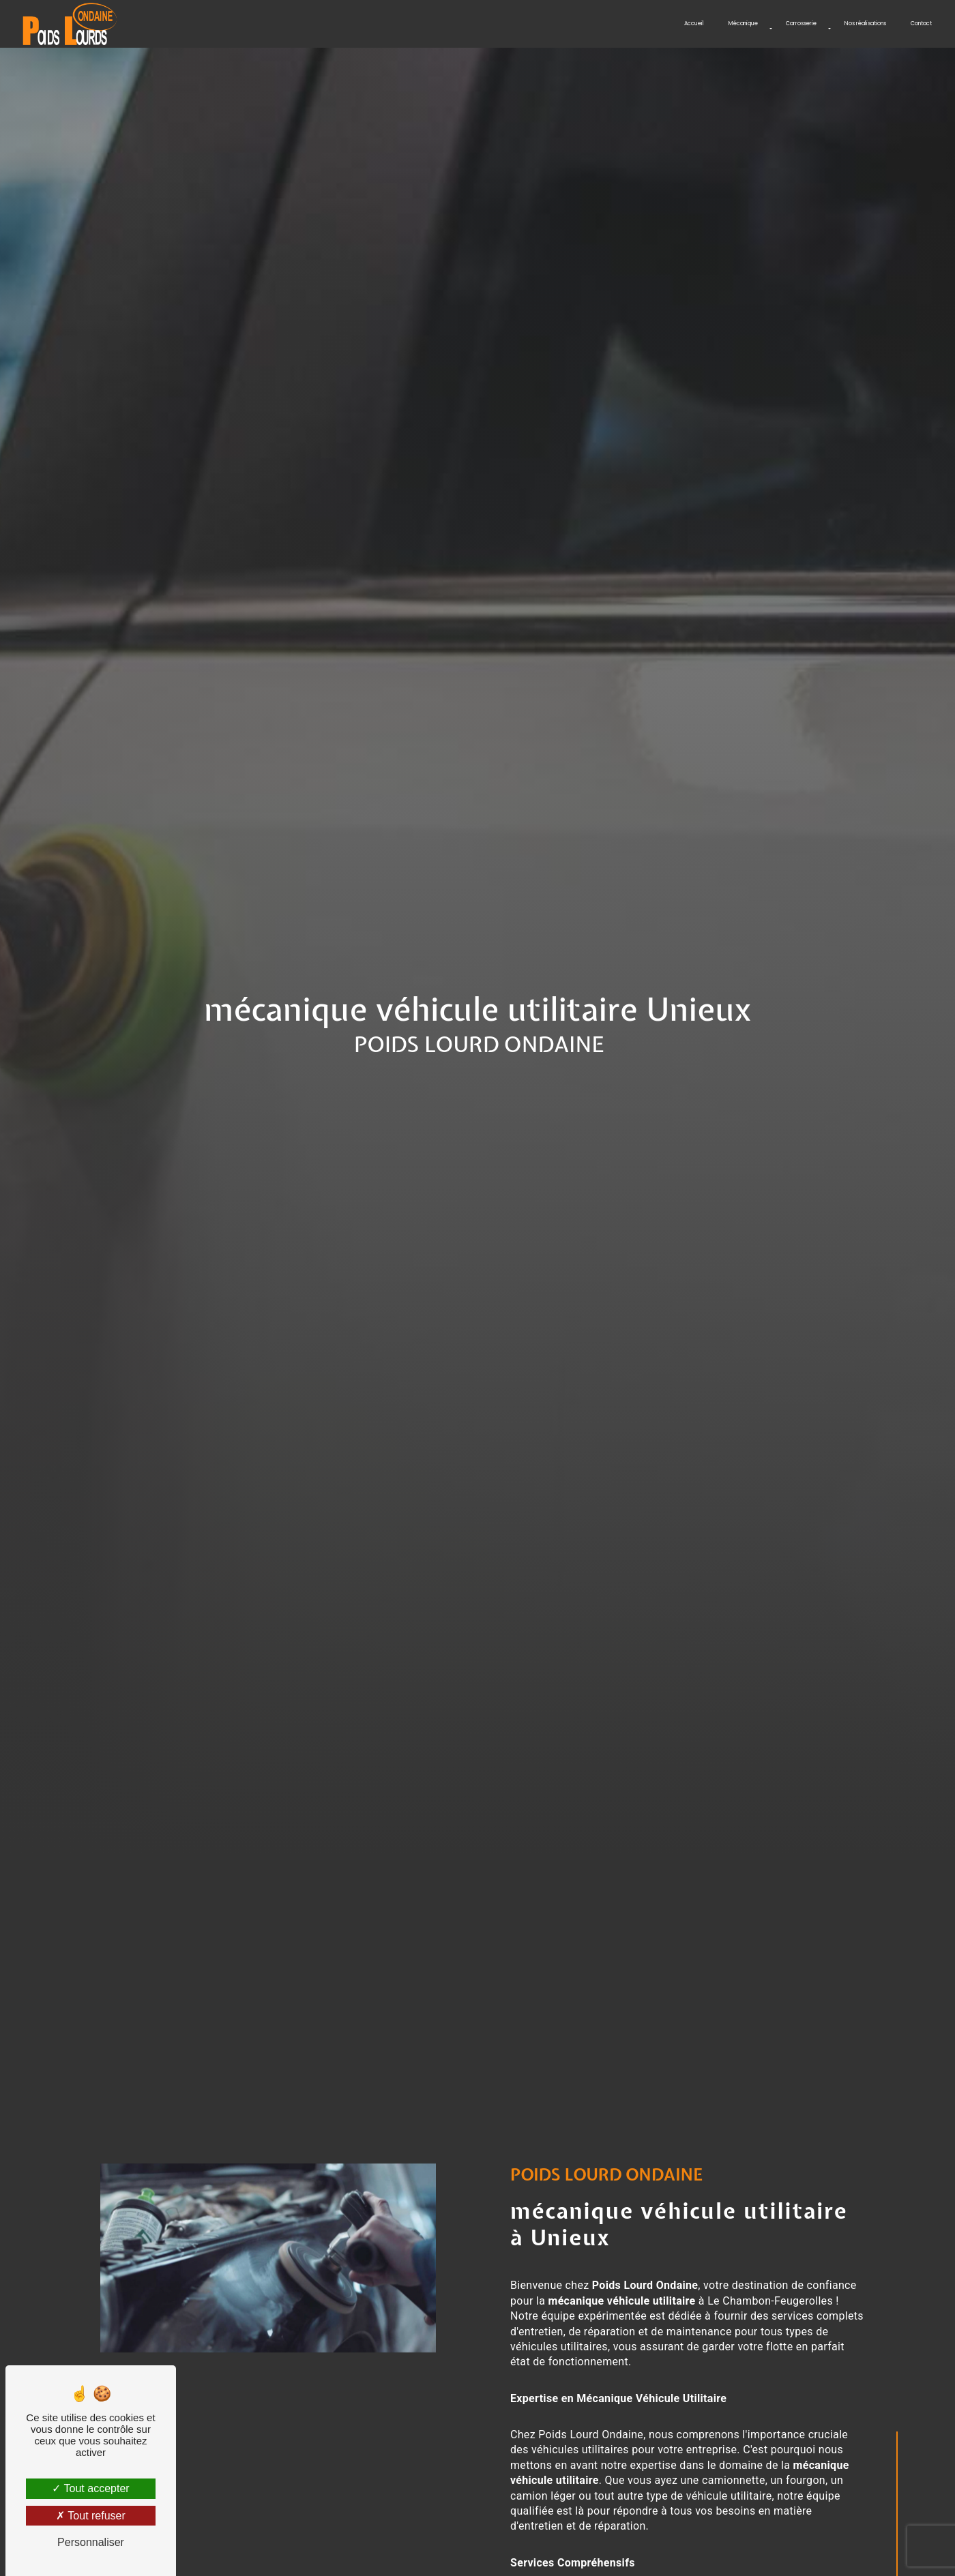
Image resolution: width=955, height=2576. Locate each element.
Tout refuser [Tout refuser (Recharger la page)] (91, 2515)
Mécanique (743, 23)
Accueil (694, 23)
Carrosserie (801, 23)
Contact (921, 23)
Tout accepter (90, 2488)
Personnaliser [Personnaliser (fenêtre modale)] (90, 2542)
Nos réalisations (865, 23)
